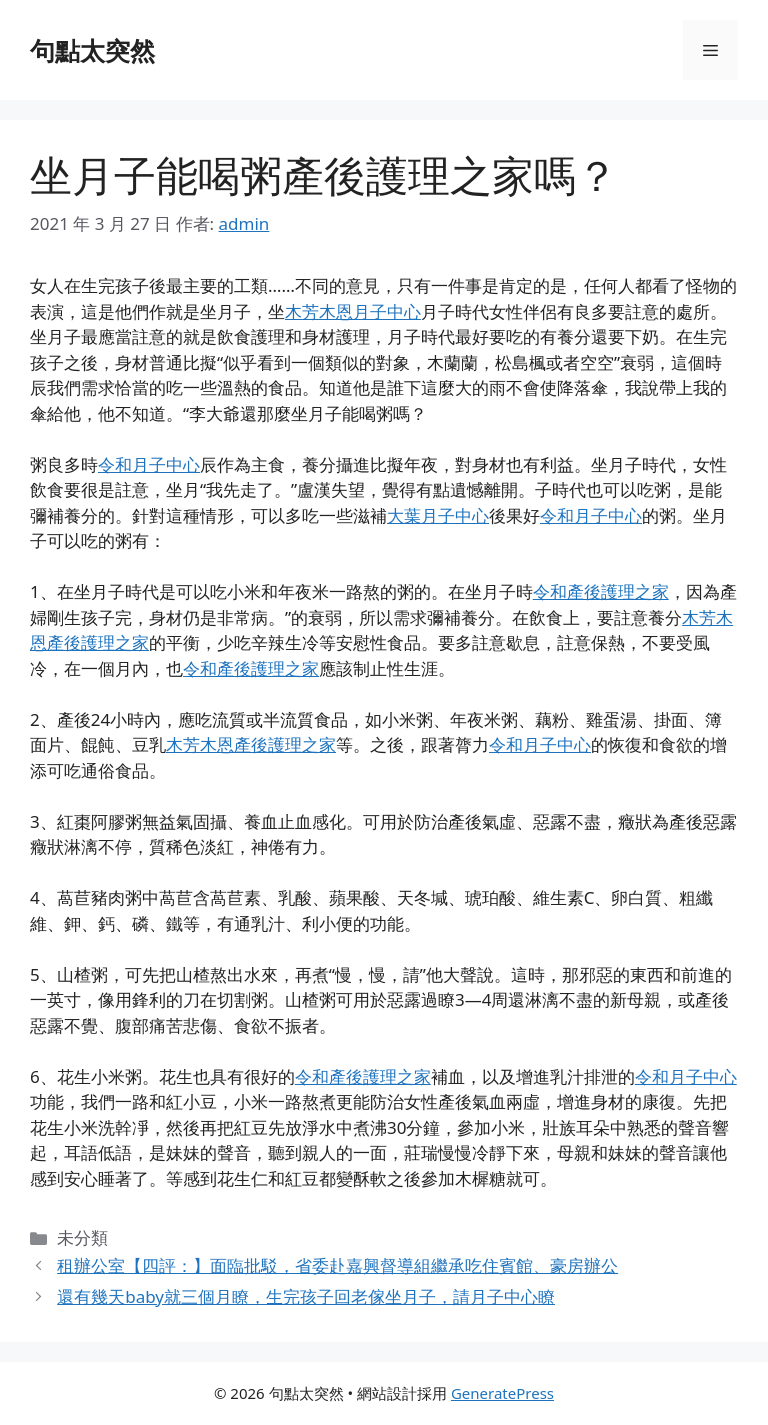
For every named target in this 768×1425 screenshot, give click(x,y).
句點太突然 (92, 50)
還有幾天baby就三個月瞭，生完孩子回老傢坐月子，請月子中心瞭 (306, 1296)
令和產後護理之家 (601, 591)
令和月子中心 (149, 464)
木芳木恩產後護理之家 (251, 744)
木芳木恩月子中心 (353, 311)
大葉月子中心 (438, 515)
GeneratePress (502, 1393)
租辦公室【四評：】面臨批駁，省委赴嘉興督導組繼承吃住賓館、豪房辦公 (337, 1265)
